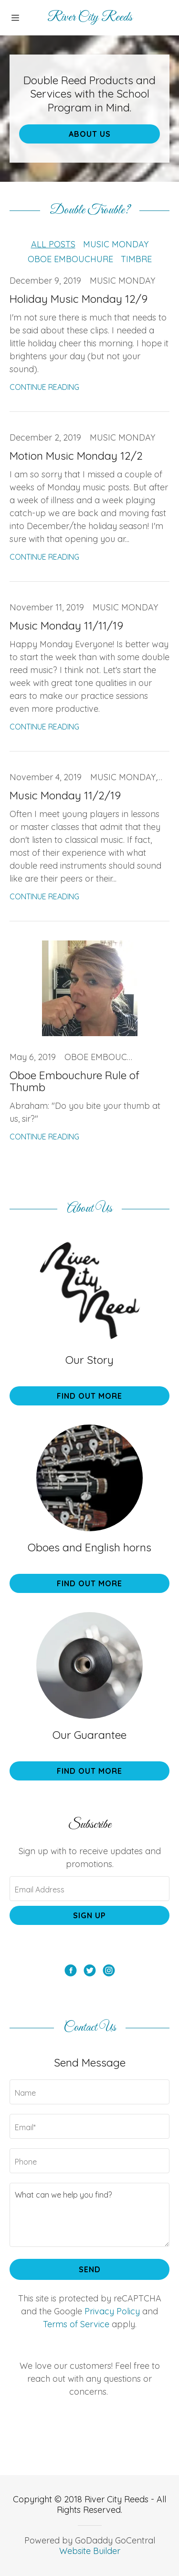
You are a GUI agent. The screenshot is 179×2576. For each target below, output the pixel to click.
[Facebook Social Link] (70, 1971)
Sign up (89, 1915)
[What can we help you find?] (89, 2215)
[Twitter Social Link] (89, 1971)
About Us (90, 134)
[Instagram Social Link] (108, 1971)
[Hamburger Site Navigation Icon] (17, 17)
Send (90, 2269)
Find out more (89, 1396)
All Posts (53, 244)
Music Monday (115, 244)
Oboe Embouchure (70, 259)
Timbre (136, 259)
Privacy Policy (112, 2311)
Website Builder (89, 2550)
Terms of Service (76, 2324)
